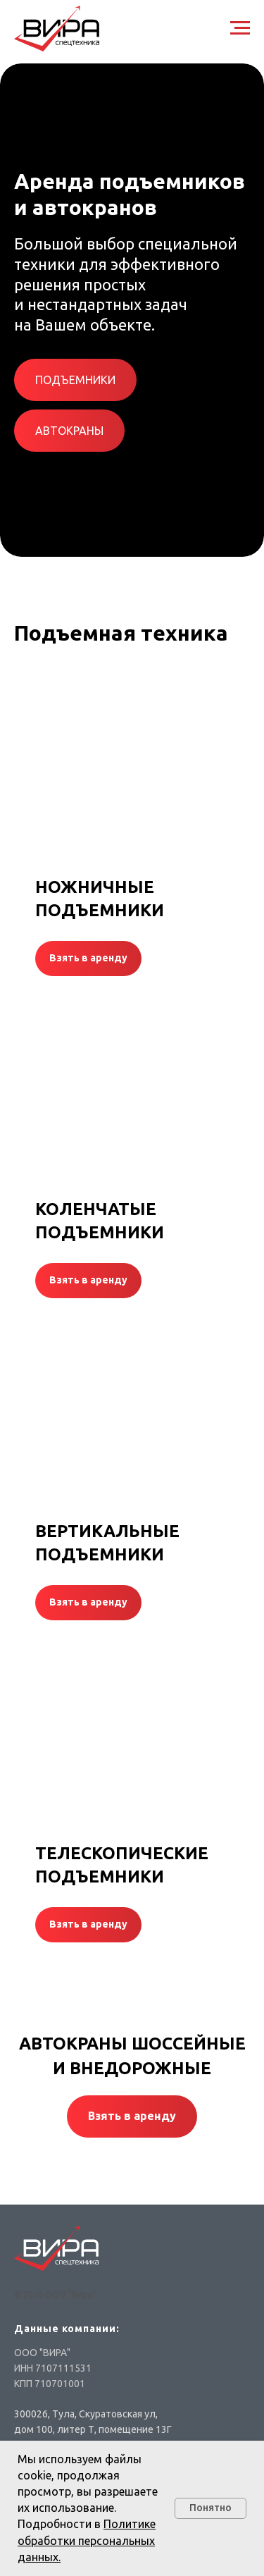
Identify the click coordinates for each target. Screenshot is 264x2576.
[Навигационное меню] (240, 28)
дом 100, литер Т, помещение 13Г (93, 2429)
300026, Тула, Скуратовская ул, (86, 2414)
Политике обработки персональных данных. (87, 2540)
